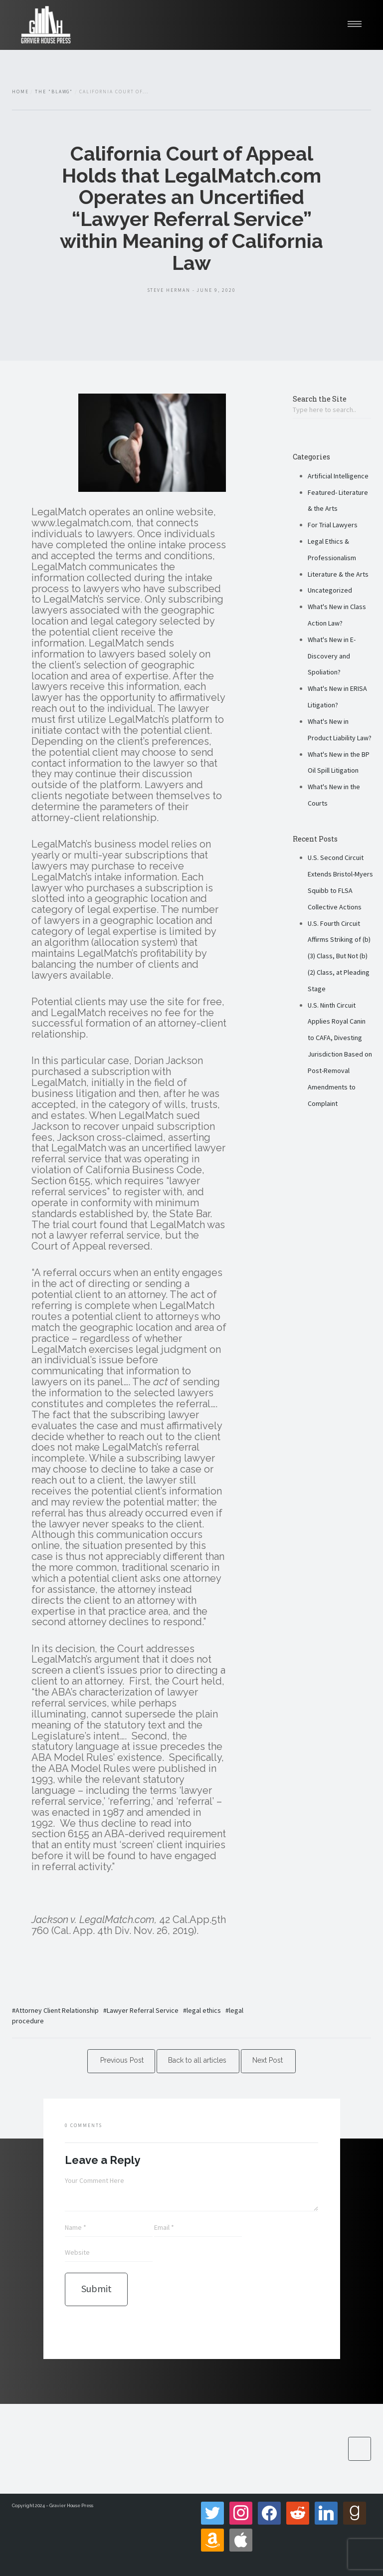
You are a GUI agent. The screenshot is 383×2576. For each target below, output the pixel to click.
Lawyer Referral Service (143, 2010)
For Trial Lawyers (333, 524)
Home (20, 92)
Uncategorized (330, 590)
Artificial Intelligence (338, 475)
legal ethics (204, 2010)
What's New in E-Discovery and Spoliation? (332, 656)
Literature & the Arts (338, 574)
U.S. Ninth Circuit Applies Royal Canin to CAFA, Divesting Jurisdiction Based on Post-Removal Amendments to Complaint (340, 1054)
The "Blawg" (54, 92)
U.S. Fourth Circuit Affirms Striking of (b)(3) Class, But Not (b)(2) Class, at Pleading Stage (339, 956)
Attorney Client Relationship (57, 2010)
